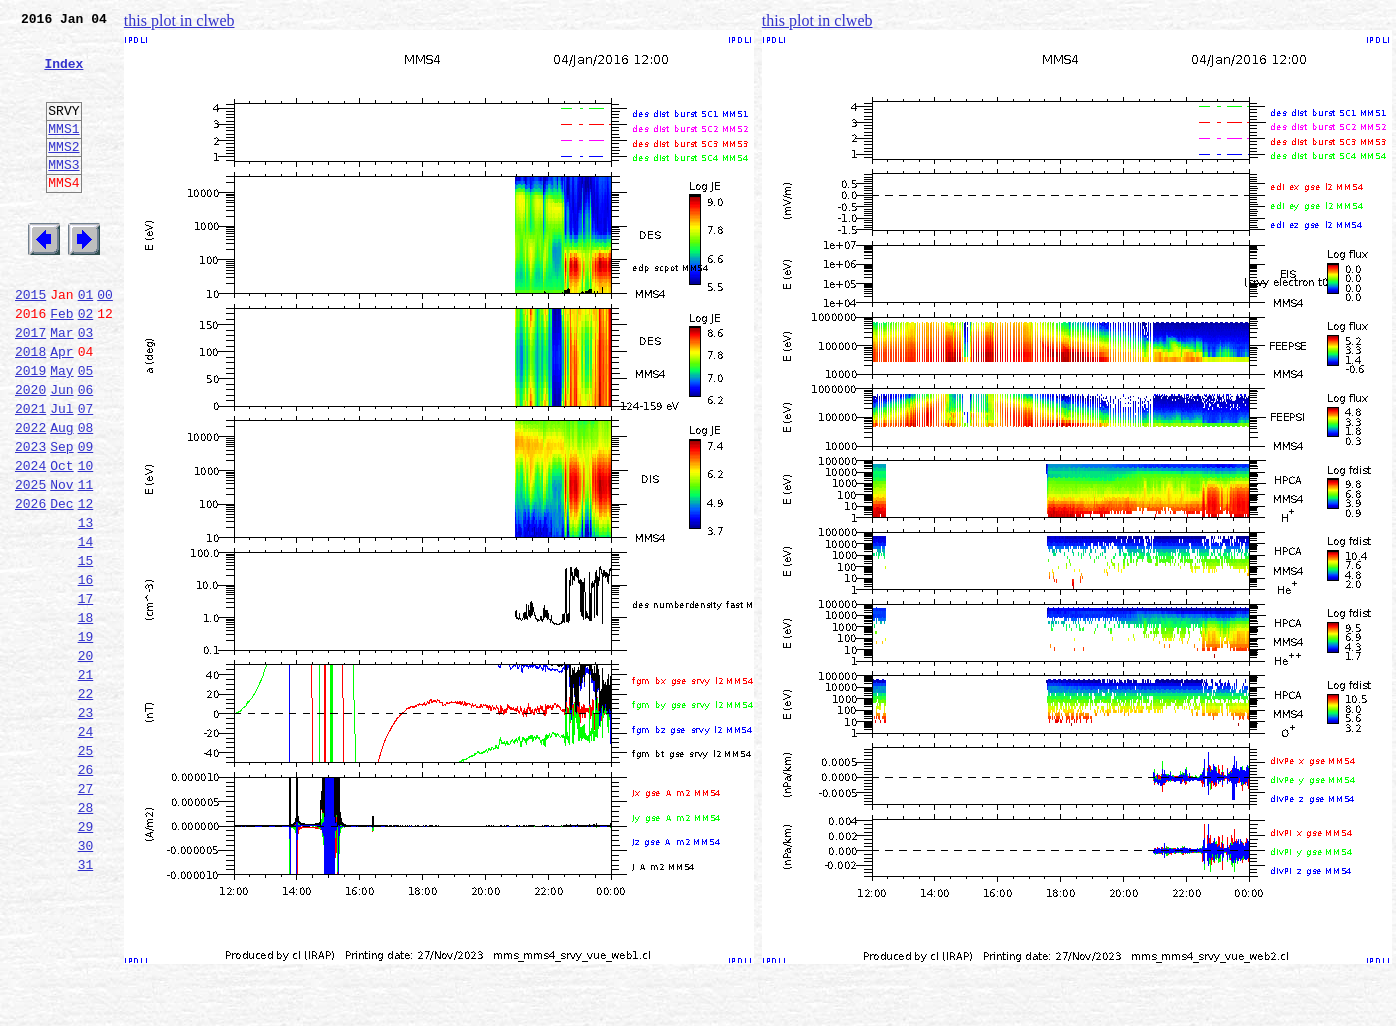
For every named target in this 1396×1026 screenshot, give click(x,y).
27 (86, 914)
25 (86, 870)
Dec (61, 584)
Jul (61, 474)
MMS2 (63, 173)
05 (86, 430)
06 (86, 452)
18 (86, 716)
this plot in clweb (179, 20)
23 (86, 826)
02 (86, 364)
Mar (61, 386)
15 (86, 650)
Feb (61, 364)
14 (86, 628)
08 (86, 496)
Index (63, 75)
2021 (30, 474)
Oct (61, 540)
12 (86, 584)
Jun (61, 452)
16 (86, 672)
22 (86, 804)
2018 (30, 408)
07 (86, 474)
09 (86, 518)
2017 (30, 386)
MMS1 (63, 152)
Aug (61, 496)
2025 (30, 562)
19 (86, 738)
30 (86, 980)
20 (86, 760)
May (61, 430)
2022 (30, 496)
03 (86, 386)
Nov (61, 562)
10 (86, 540)
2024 (30, 540)
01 (86, 342)
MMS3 (63, 194)
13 (86, 606)
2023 (30, 518)
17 (86, 694)
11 (86, 562)
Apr (61, 408)
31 (86, 1002)
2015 (30, 342)
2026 (30, 584)
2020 (30, 452)
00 (105, 342)
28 (86, 936)
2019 (30, 430)
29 (86, 958)
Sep (61, 518)
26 (86, 892)
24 (86, 848)
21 (86, 782)
